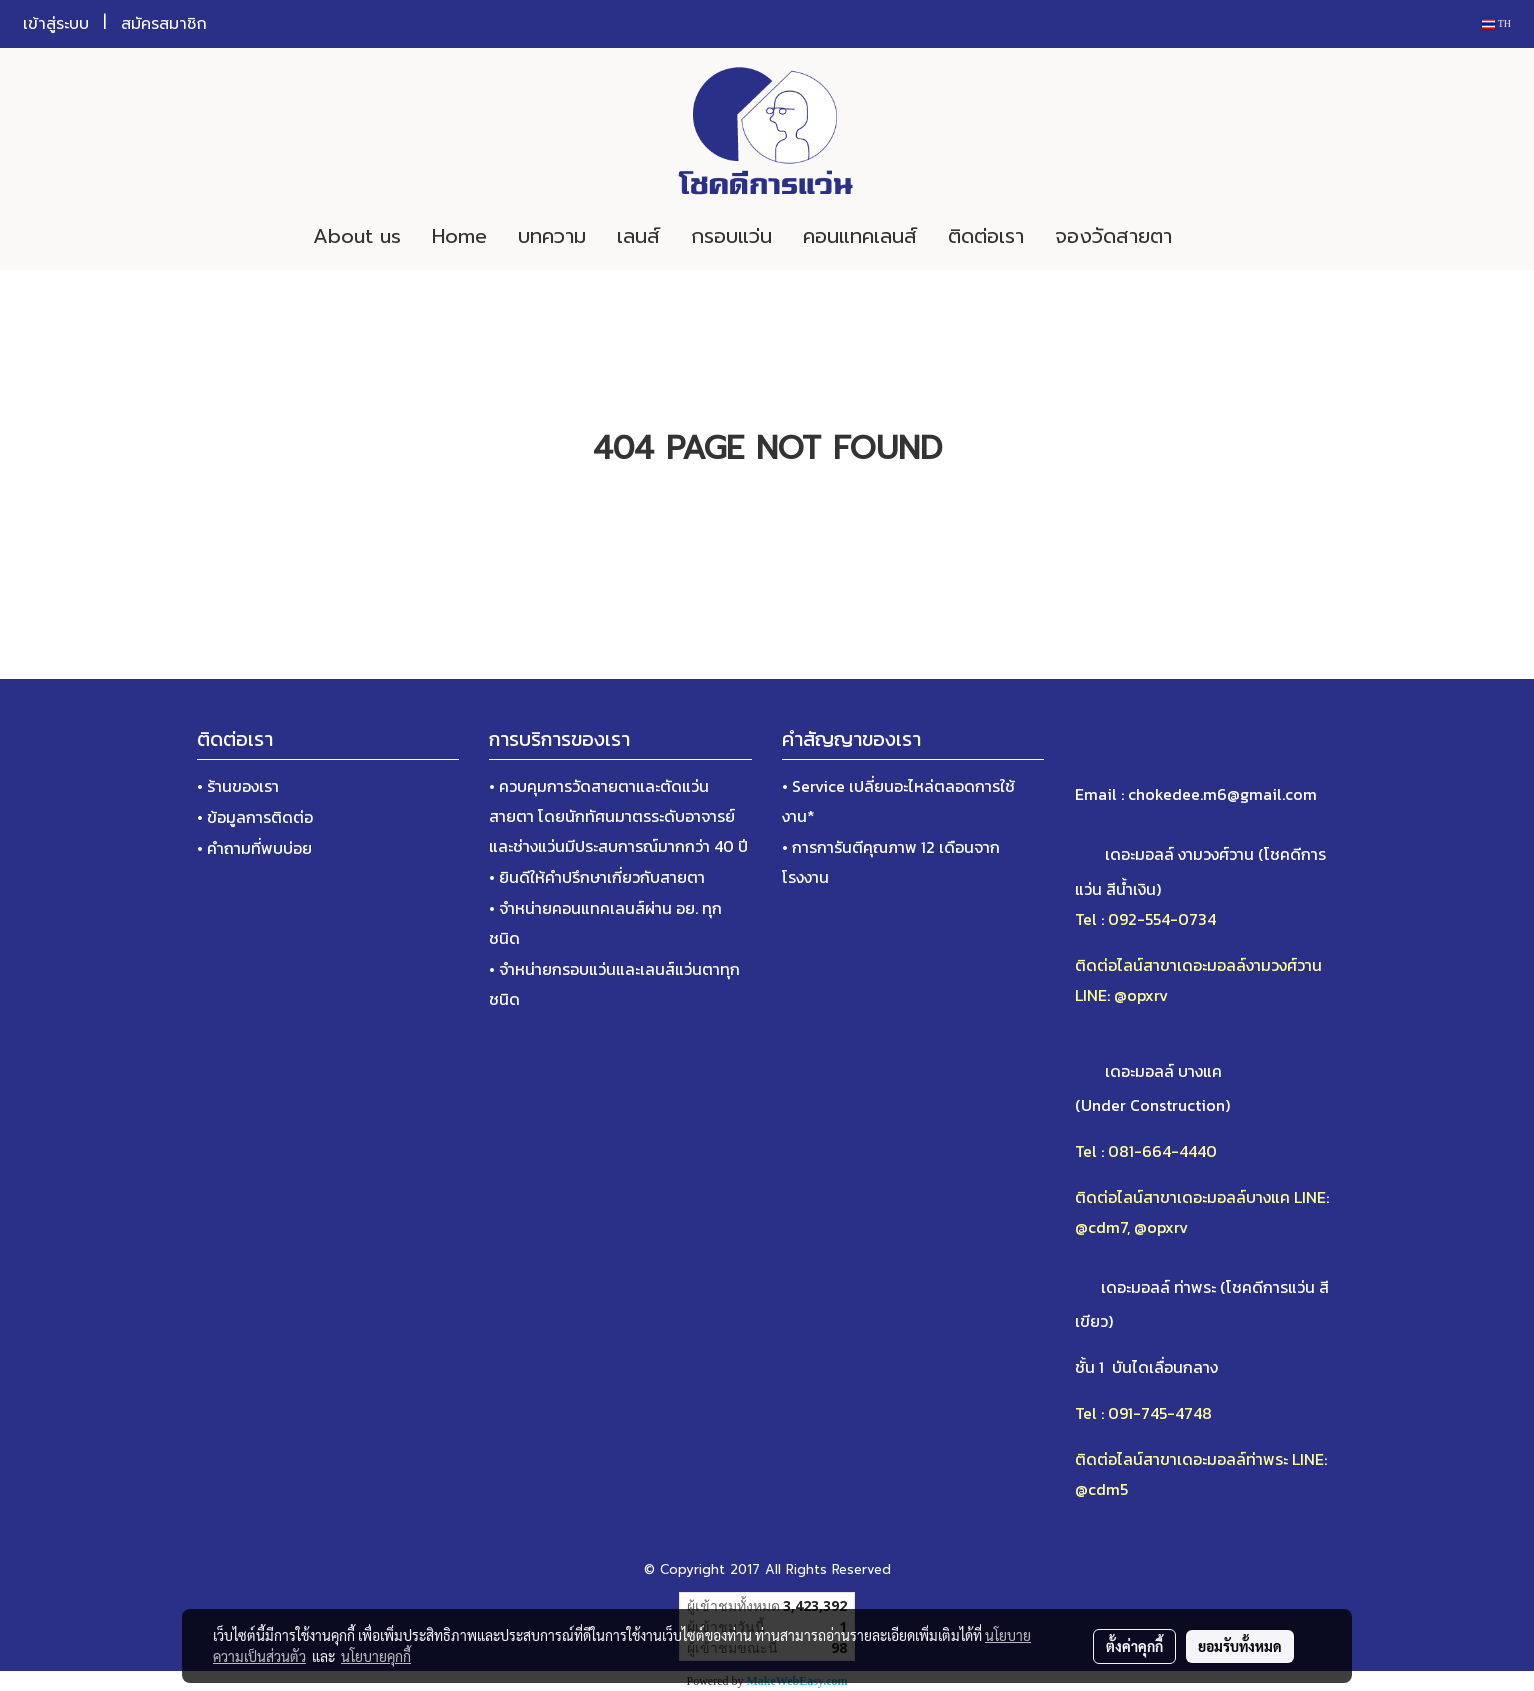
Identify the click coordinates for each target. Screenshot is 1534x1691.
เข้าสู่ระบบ (56, 24)
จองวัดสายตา (1113, 236)
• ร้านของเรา (238, 786)
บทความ (552, 236)
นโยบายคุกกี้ (376, 1656)
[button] (1217, 236)
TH (1496, 23)
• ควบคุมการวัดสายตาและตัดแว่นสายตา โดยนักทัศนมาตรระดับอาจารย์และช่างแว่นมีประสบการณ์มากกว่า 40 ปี (618, 816)
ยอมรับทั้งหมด (1240, 1646)
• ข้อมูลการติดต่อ (255, 817)
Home (459, 236)
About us (357, 236)
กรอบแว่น (731, 236)
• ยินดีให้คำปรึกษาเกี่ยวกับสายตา (597, 877)
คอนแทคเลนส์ (860, 236)
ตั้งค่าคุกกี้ (1134, 1646)
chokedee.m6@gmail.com (1222, 794)
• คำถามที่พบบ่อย (254, 848)
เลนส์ (638, 236)
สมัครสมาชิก (164, 24)
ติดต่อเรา (986, 236)
